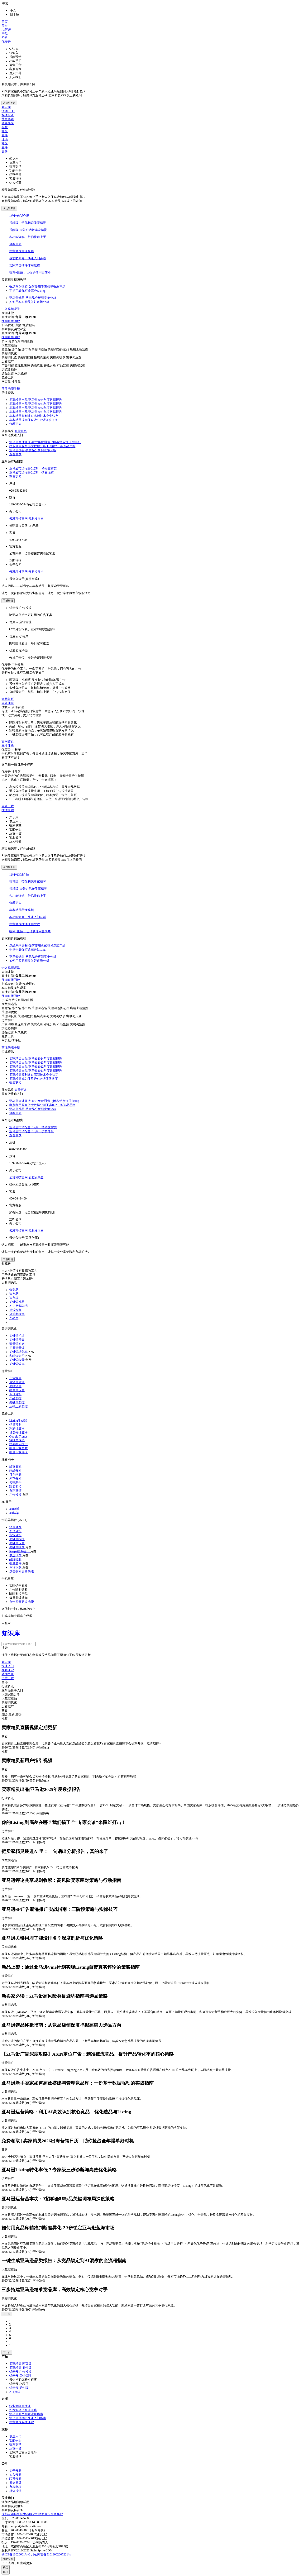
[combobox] (150, 1646)
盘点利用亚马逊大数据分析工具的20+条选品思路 (42, 446)
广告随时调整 (18, 1589)
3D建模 (14, 1508)
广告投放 (15, 1494)
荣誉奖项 (8, 119)
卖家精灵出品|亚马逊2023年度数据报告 (35, 403)
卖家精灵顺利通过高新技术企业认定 (33, 415)
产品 (5, 33)
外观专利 (15, 1310)
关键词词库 (17, 1364)
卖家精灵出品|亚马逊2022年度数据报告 (35, 407)
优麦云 (6, 41)
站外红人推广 (18, 1444)
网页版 (7, 381)
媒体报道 (8, 115)
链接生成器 (17, 1440)
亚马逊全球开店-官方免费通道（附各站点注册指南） (45, 442)
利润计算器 (17, 1428)
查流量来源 (23, 365)
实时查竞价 (17, 1355)
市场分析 (15, 1535)
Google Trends (18, 1436)
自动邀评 (15, 1490)
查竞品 (7, 349)
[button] (150, 4)
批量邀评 (15, 1563)
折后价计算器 (18, 1432)
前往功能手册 (11, 388)
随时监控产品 (18, 1593)
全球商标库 (17, 1314)
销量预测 (15, 1424)
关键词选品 (39, 349)
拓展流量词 (42, 357)
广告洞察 (8, 365)
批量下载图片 (18, 1448)
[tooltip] (150, 76)
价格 (5, 37)
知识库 (6, 107)
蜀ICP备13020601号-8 (16, 2554)
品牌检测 (15, 1559)
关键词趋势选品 (59, 349)
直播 (5, 135)
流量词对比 (17, 1343)
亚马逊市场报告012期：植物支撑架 (33, 468)
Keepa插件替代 (19, 1551)
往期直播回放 (11, 321)
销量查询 (15, 1527)
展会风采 (8, 123)
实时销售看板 (18, 1585)
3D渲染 (14, 1513)
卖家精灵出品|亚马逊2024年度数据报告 (35, 399)
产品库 (13, 1318)
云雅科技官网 (18, 518)
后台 (5, 25)
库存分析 (15, 1478)
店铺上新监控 (79, 349)
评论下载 (15, 1567)
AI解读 (6, 29)
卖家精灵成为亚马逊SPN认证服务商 (33, 420)
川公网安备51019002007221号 (50, 2554)
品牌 (5, 127)
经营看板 (15, 1466)
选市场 (26, 349)
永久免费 (21, 373)
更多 (5, 151)
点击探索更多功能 (21, 1571)
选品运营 (8, 373)
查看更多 (15, 244)
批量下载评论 (18, 1452)
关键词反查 (10, 357)
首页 (5, 21)
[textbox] (19, 1644)
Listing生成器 (18, 1420)
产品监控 (63, 365)
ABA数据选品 (18, 1306)
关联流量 (37, 365)
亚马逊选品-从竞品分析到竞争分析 (32, 450)
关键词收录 (58, 357)
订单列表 (15, 1474)
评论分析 (50, 365)
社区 (5, 131)
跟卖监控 (15, 1486)
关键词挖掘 (26, 357)
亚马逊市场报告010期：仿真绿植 (31, 472)
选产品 (17, 349)
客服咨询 (15, 2456)
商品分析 (15, 1470)
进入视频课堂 (11, 309)
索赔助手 (15, 1482)
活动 (8, 111)
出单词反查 (73, 357)
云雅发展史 (36, 518)
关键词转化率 (18, 1351)
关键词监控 (77, 365)
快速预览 (15, 1555)
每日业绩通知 (18, 1597)
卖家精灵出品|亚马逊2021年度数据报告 (35, 411)
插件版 (16, 381)
